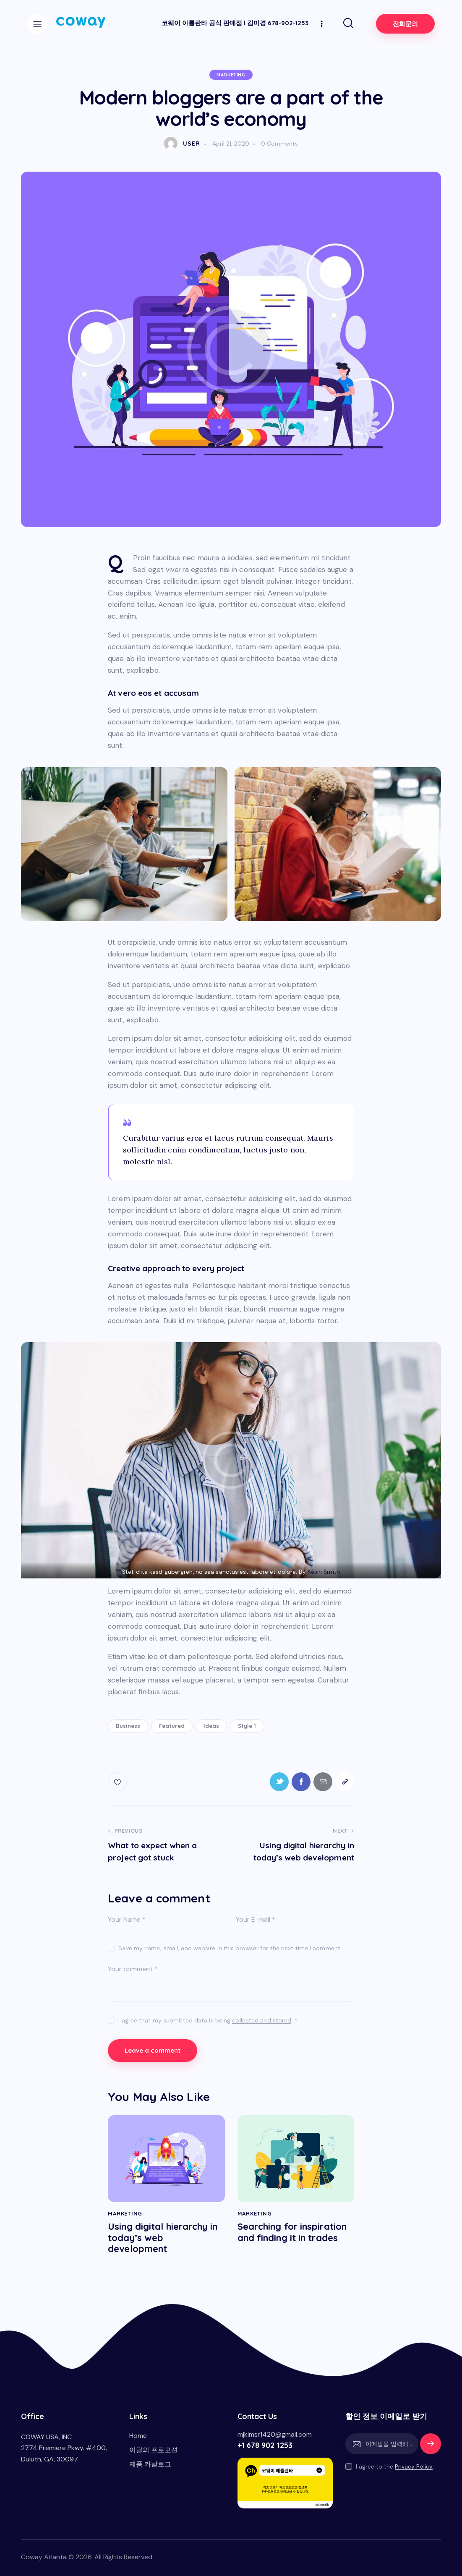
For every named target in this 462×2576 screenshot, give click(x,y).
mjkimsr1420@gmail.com (275, 2434)
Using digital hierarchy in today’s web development (162, 2237)
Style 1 (247, 1725)
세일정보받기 (430, 2447)
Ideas (211, 1725)
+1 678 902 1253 (265, 2445)
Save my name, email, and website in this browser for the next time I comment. (230, 1948)
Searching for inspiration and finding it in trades (292, 2232)
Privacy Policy (414, 2467)
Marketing (231, 75)
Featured (172, 1725)
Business (128, 1725)
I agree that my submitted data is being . (207, 2020)
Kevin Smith (324, 1571)
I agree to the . (395, 2466)
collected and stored (261, 2020)
